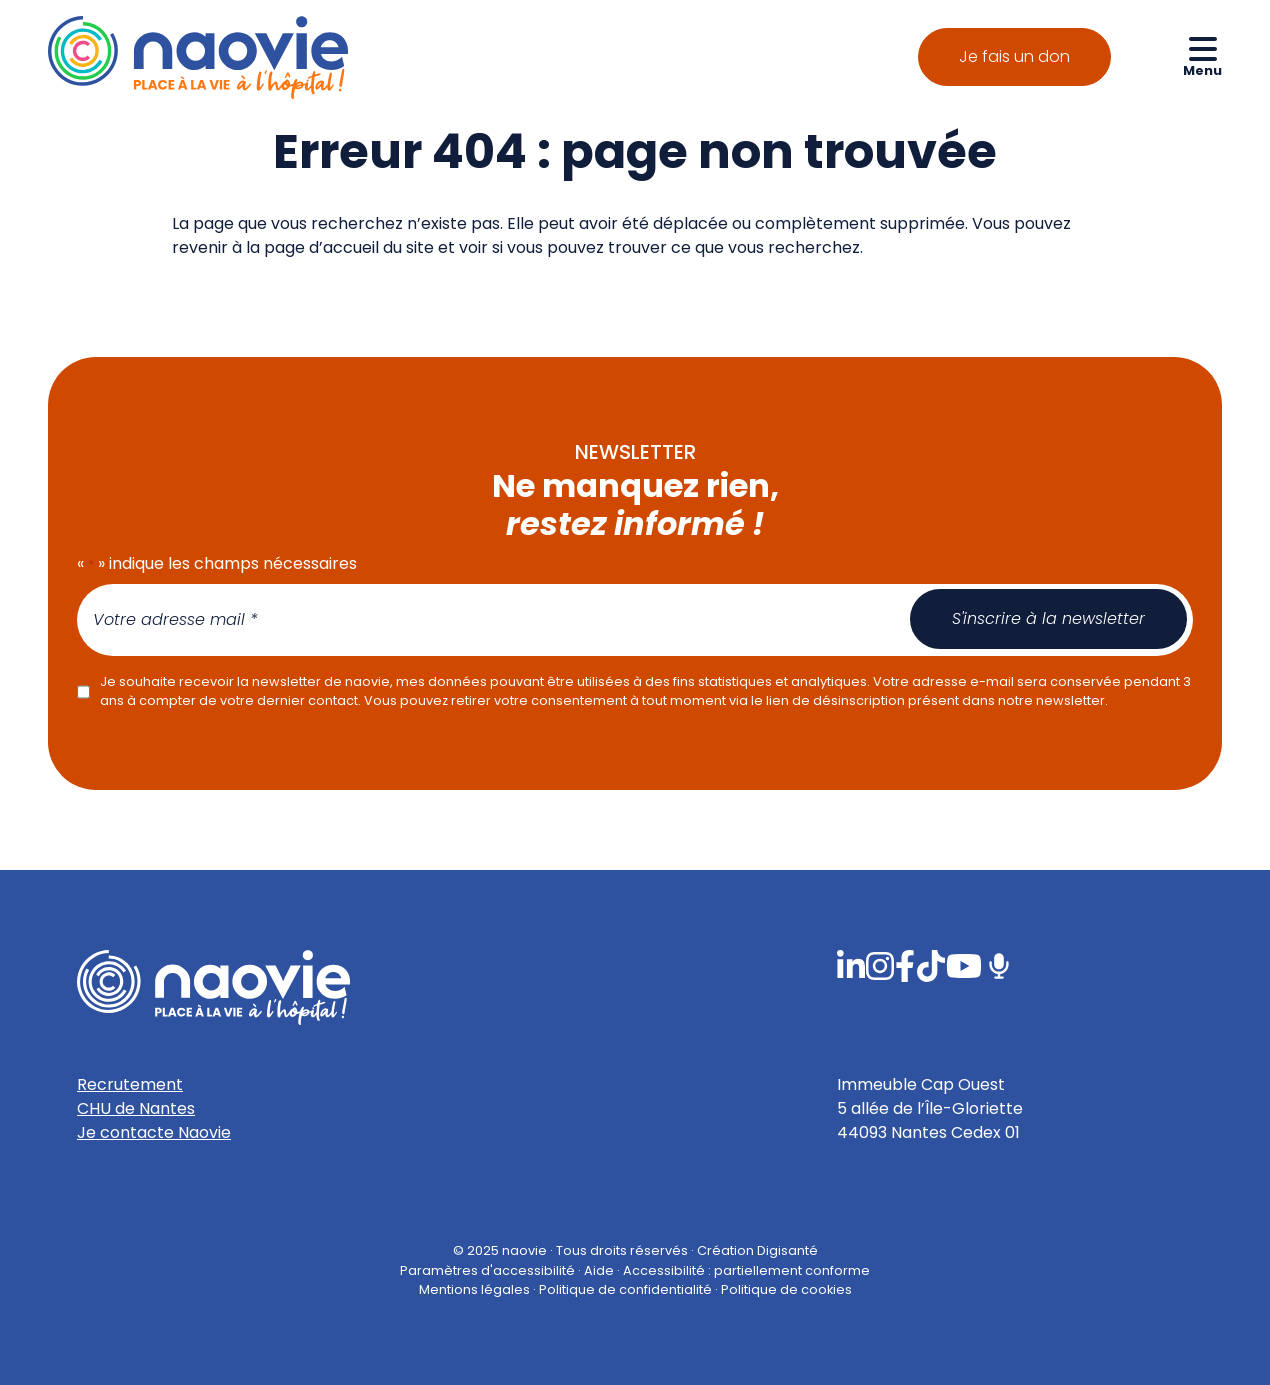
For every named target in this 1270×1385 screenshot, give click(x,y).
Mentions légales (474, 1288)
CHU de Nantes (136, 1108)
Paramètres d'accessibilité (487, 1269)
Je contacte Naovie (154, 1132)
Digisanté (787, 1250)
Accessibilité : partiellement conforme (746, 1269)
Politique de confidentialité (625, 1288)
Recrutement (130, 1084)
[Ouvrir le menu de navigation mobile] (1202, 55)
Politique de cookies (786, 1288)
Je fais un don (1014, 56)
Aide (599, 1269)
